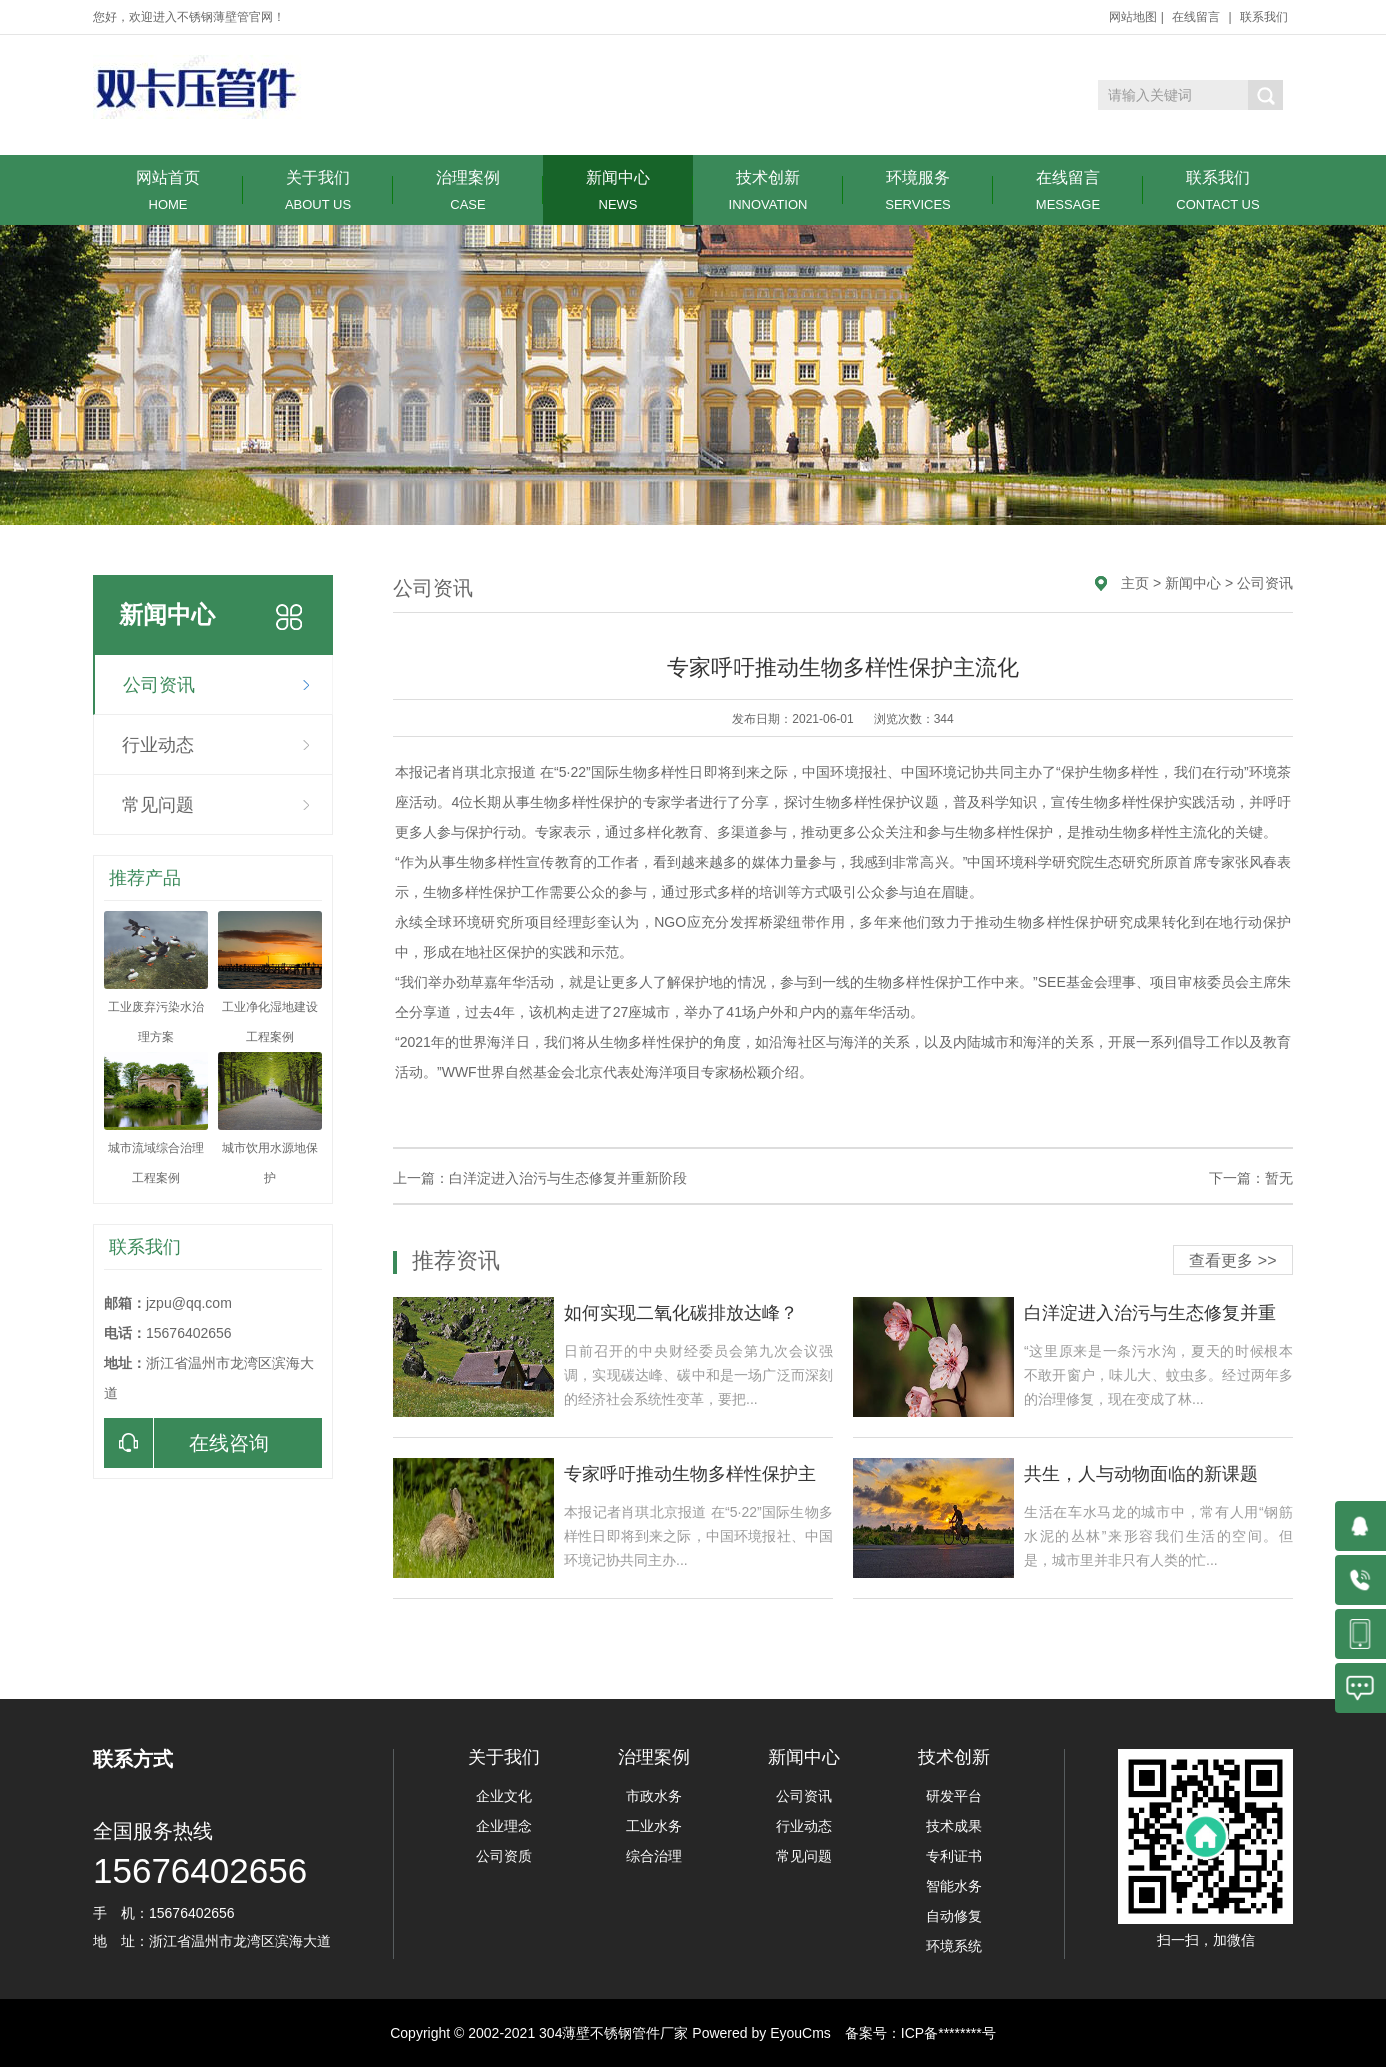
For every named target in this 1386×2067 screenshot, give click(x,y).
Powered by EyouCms (759, 2033)
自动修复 (954, 1916)
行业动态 (158, 745)
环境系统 (954, 1946)
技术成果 (954, 1826)
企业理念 (504, 1826)
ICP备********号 (948, 2033)
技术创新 (768, 190)
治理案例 (468, 190)
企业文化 (504, 1796)
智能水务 (954, 1886)
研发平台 (954, 1796)
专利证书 (954, 1856)
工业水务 (654, 1826)
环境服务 (918, 190)
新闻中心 (618, 190)
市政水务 (654, 1796)
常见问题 (158, 805)
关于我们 (318, 190)
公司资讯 (159, 685)
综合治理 (654, 1856)
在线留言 (1196, 17)
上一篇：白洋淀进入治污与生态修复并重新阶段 (540, 1178)
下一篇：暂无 (1251, 1178)
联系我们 (1264, 17)
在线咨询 (186, 1443)
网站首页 (168, 190)
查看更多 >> (1232, 1260)
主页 (1135, 583)
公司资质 (504, 1856)
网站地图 (1133, 17)
